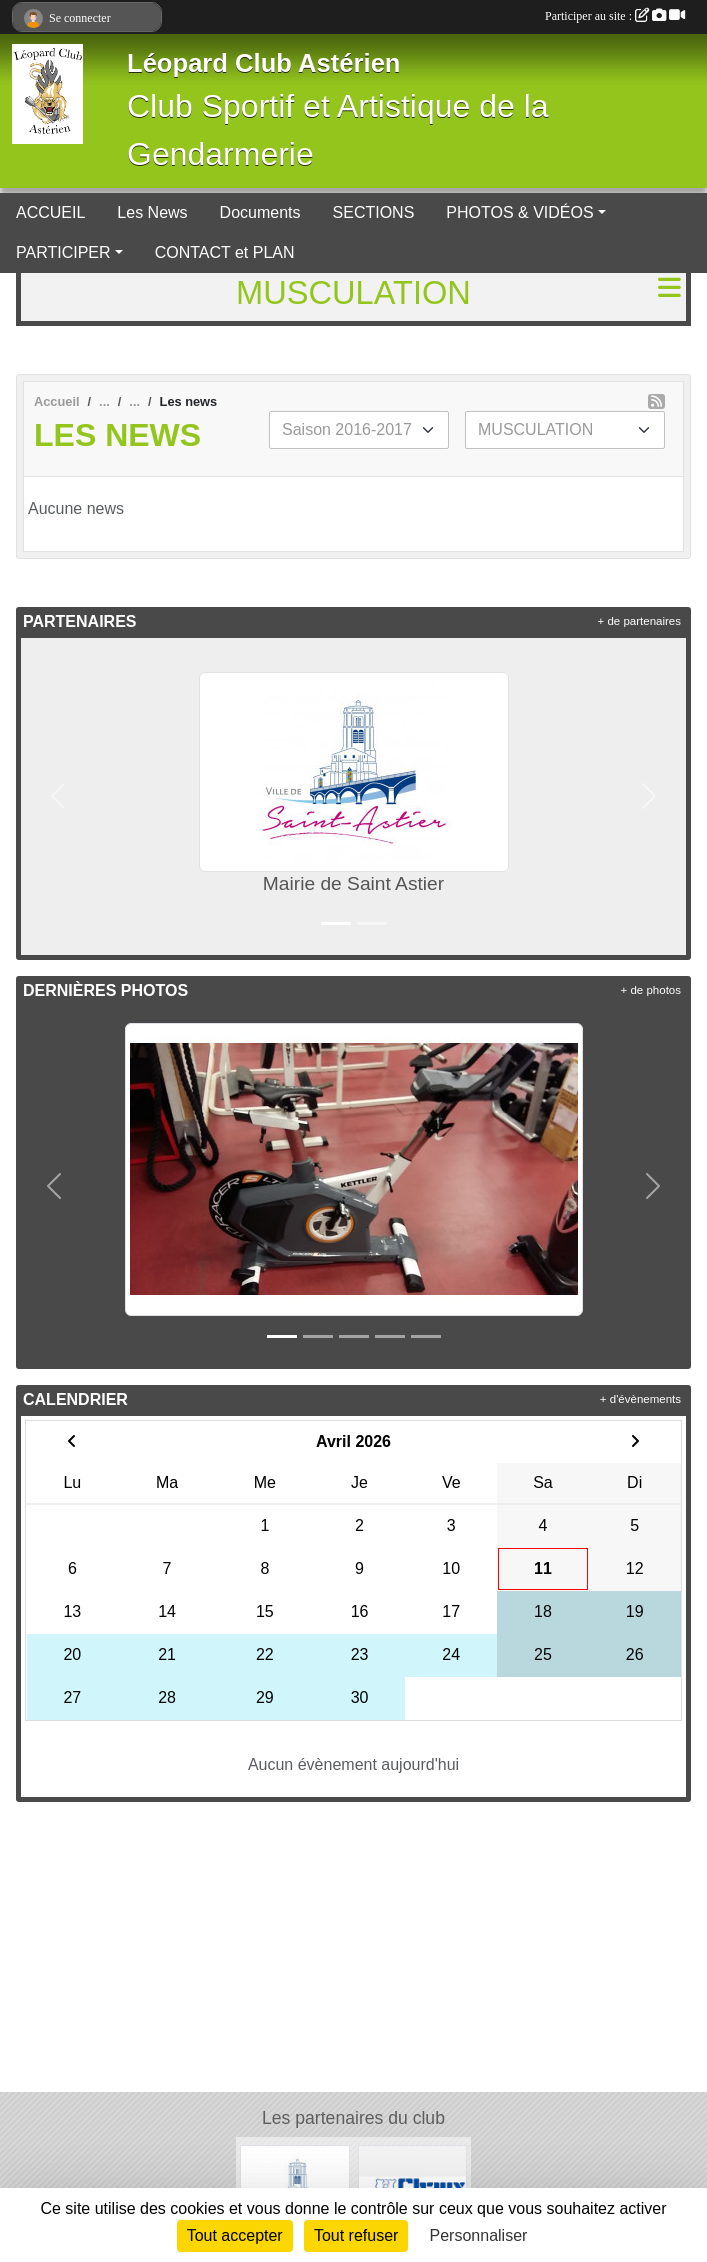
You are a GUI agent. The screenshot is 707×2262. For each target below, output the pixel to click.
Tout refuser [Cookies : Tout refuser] (356, 2235)
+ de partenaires (639, 621)
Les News (152, 212)
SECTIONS (374, 212)
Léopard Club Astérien (264, 63)
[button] (58, 796)
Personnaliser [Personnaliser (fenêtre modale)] (479, 2235)
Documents (260, 212)
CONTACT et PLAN (225, 252)
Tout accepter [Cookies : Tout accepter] (235, 2235)
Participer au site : (615, 16)
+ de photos (651, 990)
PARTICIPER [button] (63, 252)
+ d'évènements (640, 1399)
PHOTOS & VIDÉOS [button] (519, 212)
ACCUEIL (50, 212)
